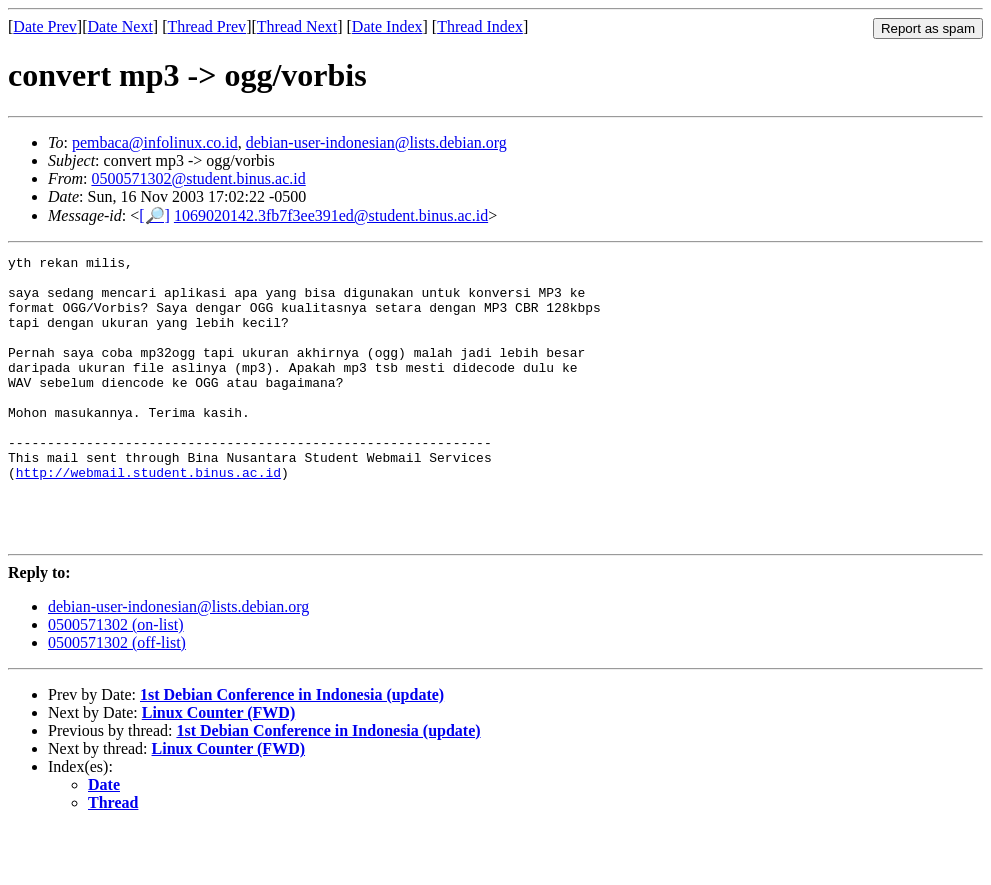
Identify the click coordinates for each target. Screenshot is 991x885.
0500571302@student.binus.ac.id (198, 178)
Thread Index (480, 26)
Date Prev (45, 26)
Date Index (387, 26)
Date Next (120, 26)
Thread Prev (206, 26)
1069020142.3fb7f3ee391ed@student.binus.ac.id (331, 215)
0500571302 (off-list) (117, 699)
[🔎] (154, 215)
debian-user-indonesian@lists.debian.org (376, 142)
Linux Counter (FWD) (219, 769)
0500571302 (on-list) (116, 681)
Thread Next (297, 26)
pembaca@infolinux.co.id (155, 142)
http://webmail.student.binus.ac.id (148, 517)
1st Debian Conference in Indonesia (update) (292, 751)
